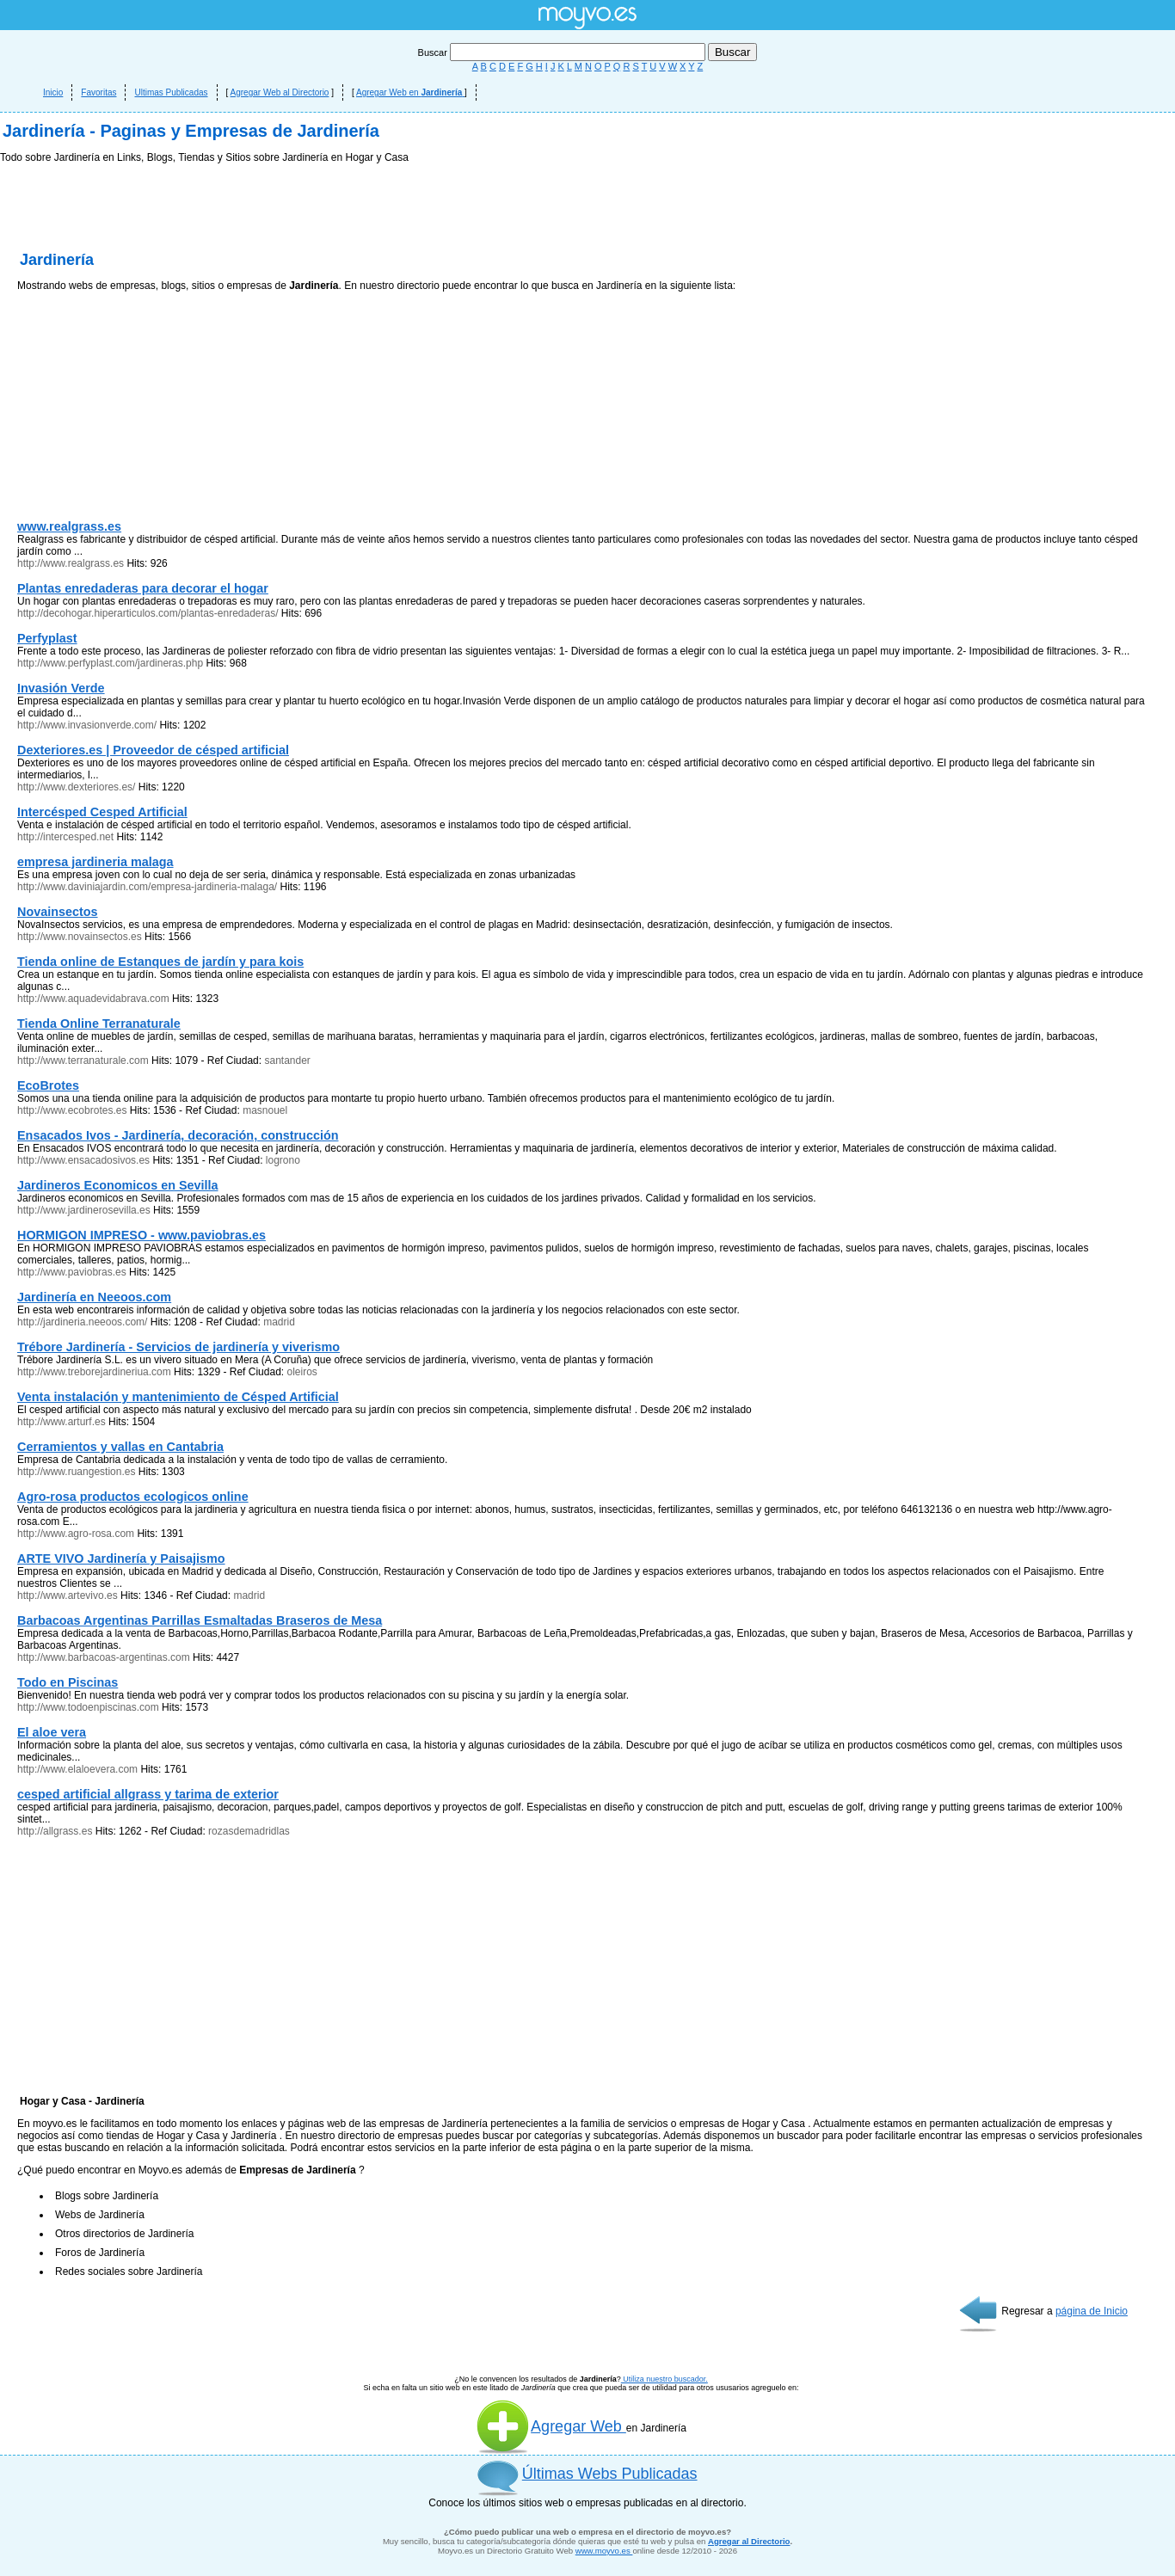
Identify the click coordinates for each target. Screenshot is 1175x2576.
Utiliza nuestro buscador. (664, 2379)
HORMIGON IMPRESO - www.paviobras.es (141, 1235)
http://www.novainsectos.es (79, 937)
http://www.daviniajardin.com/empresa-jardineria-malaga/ (147, 887)
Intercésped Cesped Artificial (102, 812)
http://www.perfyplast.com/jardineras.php (110, 663)
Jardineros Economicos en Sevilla (117, 1185)
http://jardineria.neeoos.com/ (82, 1322)
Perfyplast (47, 638)
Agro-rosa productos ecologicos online (133, 1496)
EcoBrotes (48, 1085)
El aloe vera (51, 1732)
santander (287, 1060)
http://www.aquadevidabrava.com (93, 999)
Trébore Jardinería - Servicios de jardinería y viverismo (178, 1347)
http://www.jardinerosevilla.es (84, 1210)
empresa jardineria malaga (95, 862)
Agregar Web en (410, 92)
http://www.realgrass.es (70, 563)
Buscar (563, 52)
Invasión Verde (61, 688)
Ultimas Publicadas (170, 92)
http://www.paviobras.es (71, 1272)
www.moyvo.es (604, 2550)
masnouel (265, 1110)
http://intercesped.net (65, 837)
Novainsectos (57, 912)
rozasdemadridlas (249, 1831)
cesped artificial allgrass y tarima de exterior (148, 1794)
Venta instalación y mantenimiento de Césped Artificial (178, 1397)
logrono (283, 1160)
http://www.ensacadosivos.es (84, 1160)
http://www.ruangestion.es (76, 1472)
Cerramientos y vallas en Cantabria (120, 1447)
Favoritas (98, 92)
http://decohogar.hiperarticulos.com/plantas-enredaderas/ (149, 613)
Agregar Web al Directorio (280, 92)
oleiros (301, 1372)
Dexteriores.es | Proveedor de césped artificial (153, 750)
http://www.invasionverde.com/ (87, 725)
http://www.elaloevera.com (77, 1769)
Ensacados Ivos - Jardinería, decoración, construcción (177, 1135)
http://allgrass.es (54, 1831)
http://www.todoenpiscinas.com (88, 1707)
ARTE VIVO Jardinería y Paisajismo (121, 1558)
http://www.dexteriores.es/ (76, 787)
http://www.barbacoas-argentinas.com (103, 1657)
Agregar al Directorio (749, 2541)
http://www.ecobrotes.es (71, 1110)
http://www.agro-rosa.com (75, 1534)
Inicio (53, 92)
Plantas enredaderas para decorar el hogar (142, 588)
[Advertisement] (146, 409)
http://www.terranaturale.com (83, 1060)
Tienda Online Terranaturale (99, 1023)
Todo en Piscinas (67, 1682)
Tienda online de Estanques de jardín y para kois (160, 961)
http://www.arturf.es (61, 1422)
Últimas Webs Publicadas (610, 2473)
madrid (279, 1322)
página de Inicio (1091, 2311)
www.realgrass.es (69, 526)
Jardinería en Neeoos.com (94, 1297)
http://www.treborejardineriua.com (94, 1372)
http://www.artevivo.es (67, 1595)
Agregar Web (551, 2426)
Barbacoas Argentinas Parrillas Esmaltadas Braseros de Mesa (199, 1620)
